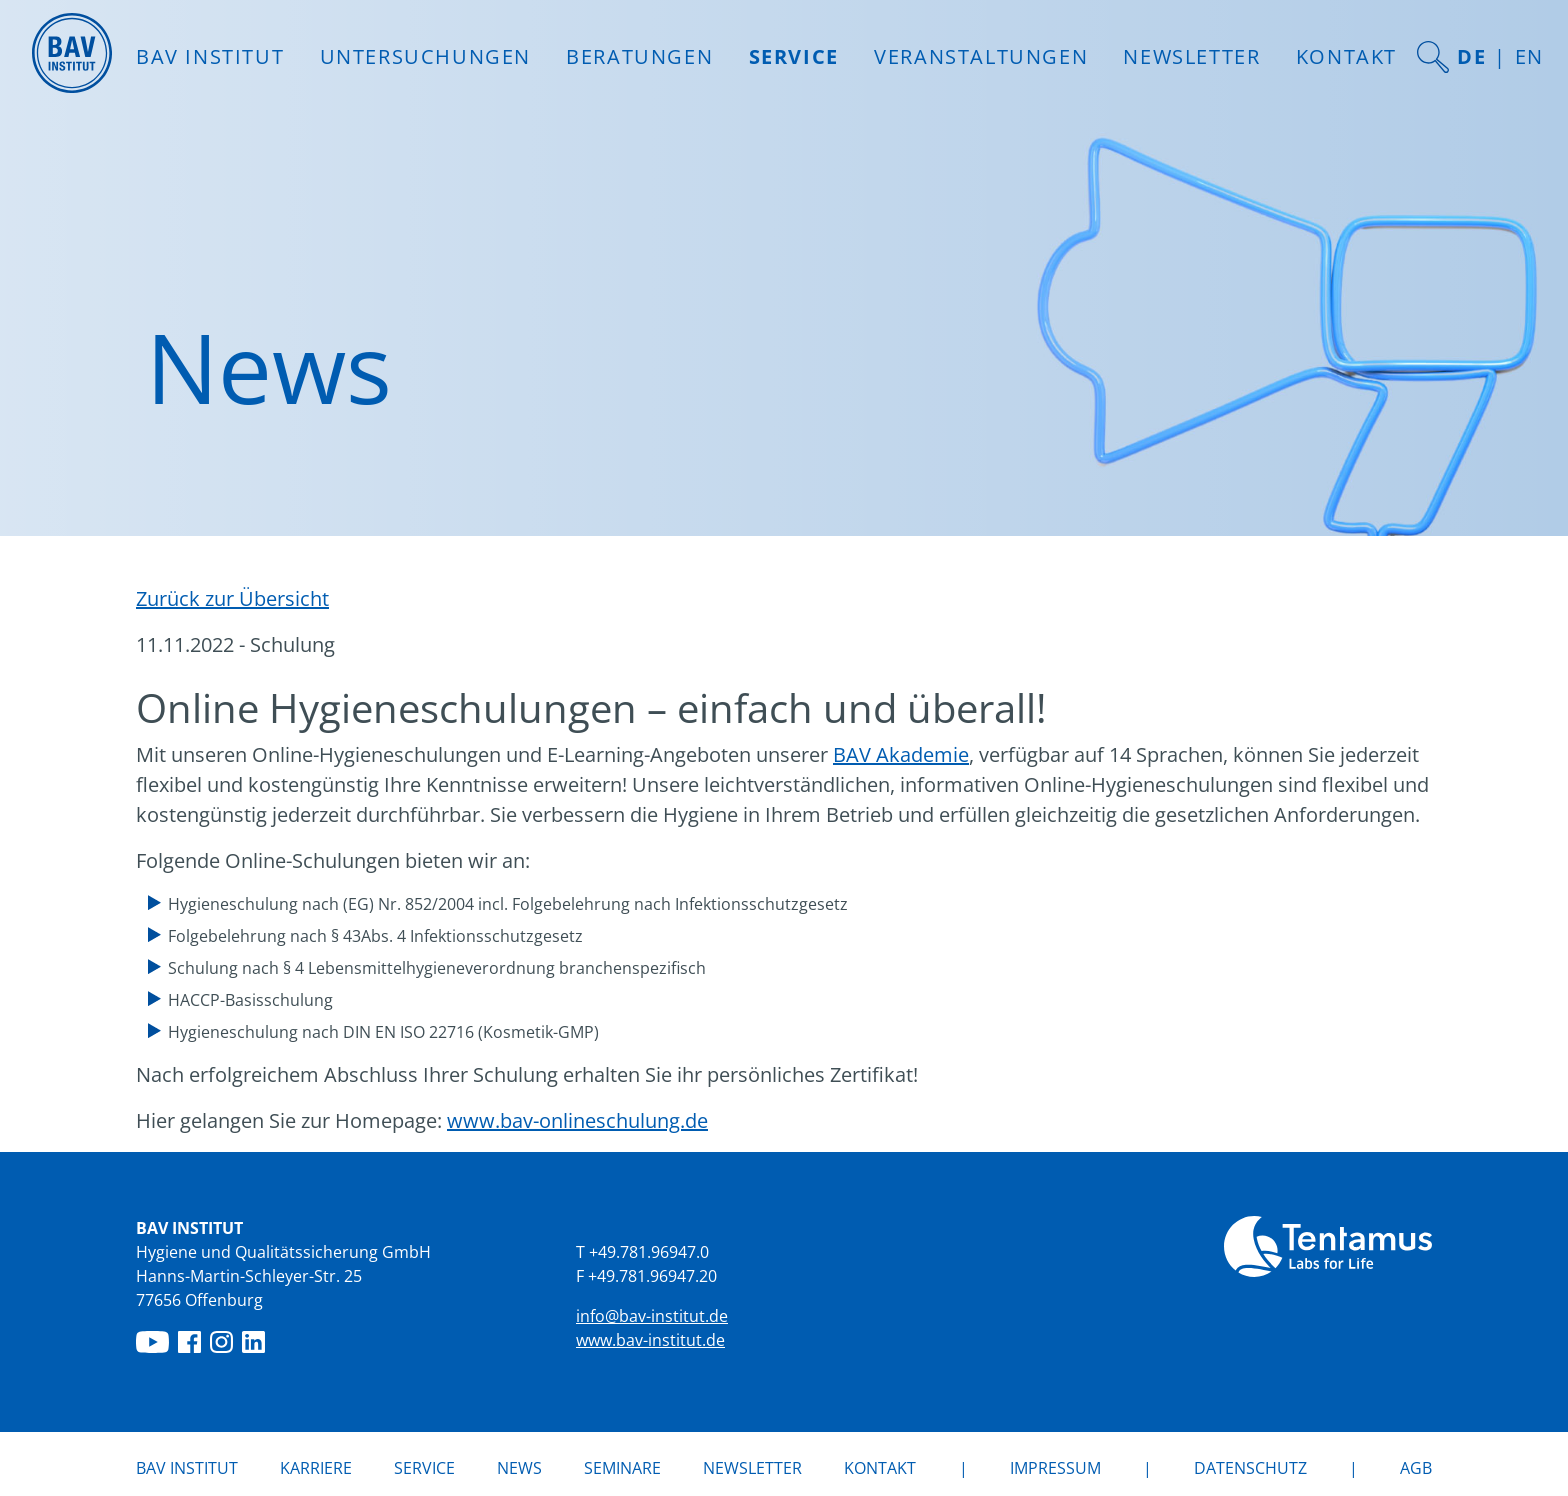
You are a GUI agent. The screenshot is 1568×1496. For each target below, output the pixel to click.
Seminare (622, 1468)
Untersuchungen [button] (425, 56)
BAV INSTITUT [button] (210, 56)
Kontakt (1346, 56)
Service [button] (794, 56)
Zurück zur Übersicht (232, 598)
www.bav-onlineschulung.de (577, 1120)
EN (1529, 56)
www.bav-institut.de (650, 1340)
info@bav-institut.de (652, 1316)
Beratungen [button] (639, 56)
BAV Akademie (901, 754)
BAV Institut (187, 1468)
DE (1471, 56)
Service (424, 1468)
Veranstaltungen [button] (981, 56)
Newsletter (1191, 56)
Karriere (316, 1468)
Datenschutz (1250, 1468)
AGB (1416, 1468)
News (519, 1467)
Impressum (1055, 1468)
